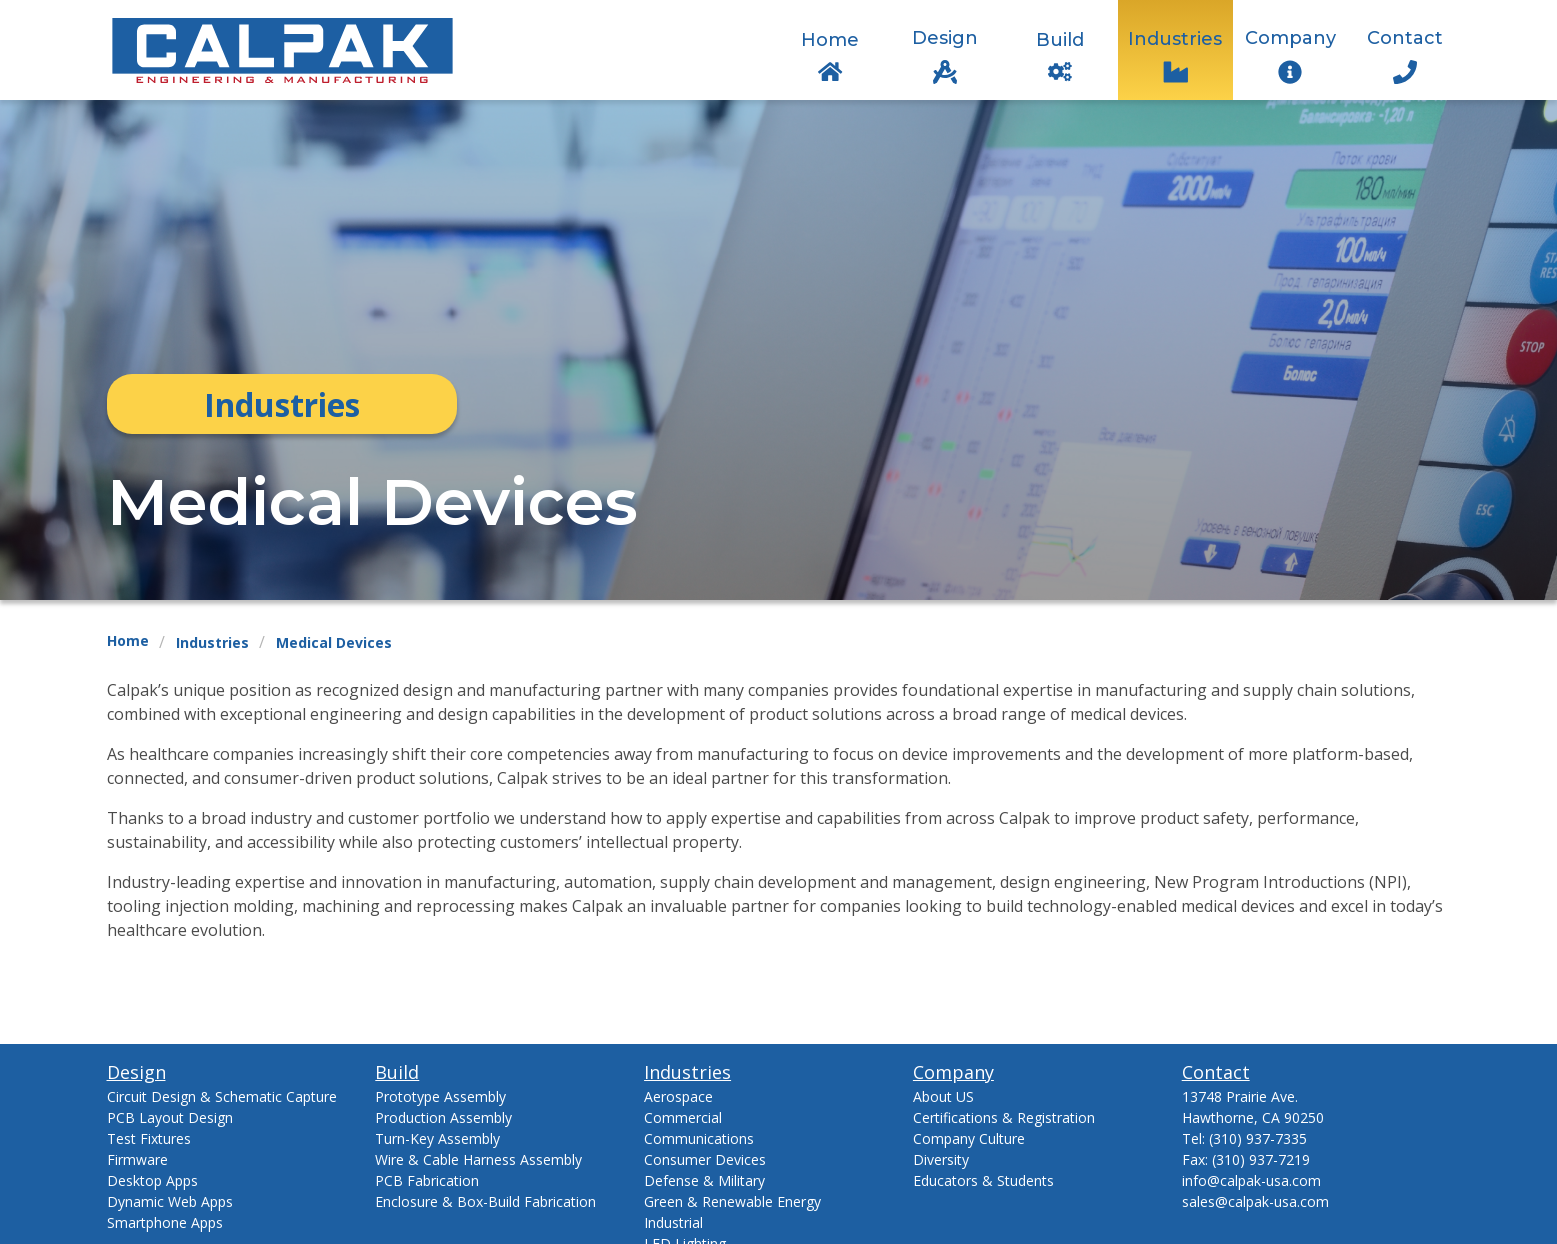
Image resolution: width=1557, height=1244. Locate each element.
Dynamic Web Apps (170, 1201)
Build (1060, 40)
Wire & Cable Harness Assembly (478, 1159)
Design (945, 38)
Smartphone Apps (165, 1222)
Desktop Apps (152, 1180)
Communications (699, 1138)
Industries (1175, 39)
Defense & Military (704, 1180)
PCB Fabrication (427, 1180)
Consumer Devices (705, 1159)
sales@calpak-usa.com (1255, 1201)
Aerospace (678, 1096)
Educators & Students (983, 1180)
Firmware (137, 1159)
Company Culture (969, 1138)
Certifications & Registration (1004, 1117)
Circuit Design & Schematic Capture (222, 1096)
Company (1290, 38)
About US (943, 1096)
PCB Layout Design (170, 1117)
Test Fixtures (149, 1138)
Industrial (673, 1222)
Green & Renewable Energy (732, 1201)
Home (830, 40)
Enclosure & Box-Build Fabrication (485, 1201)
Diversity (941, 1159)
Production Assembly (443, 1117)
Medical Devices (334, 642)
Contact (1405, 38)
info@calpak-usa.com (1251, 1180)
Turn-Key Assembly (437, 1138)
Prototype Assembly (440, 1096)
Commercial (683, 1117)
